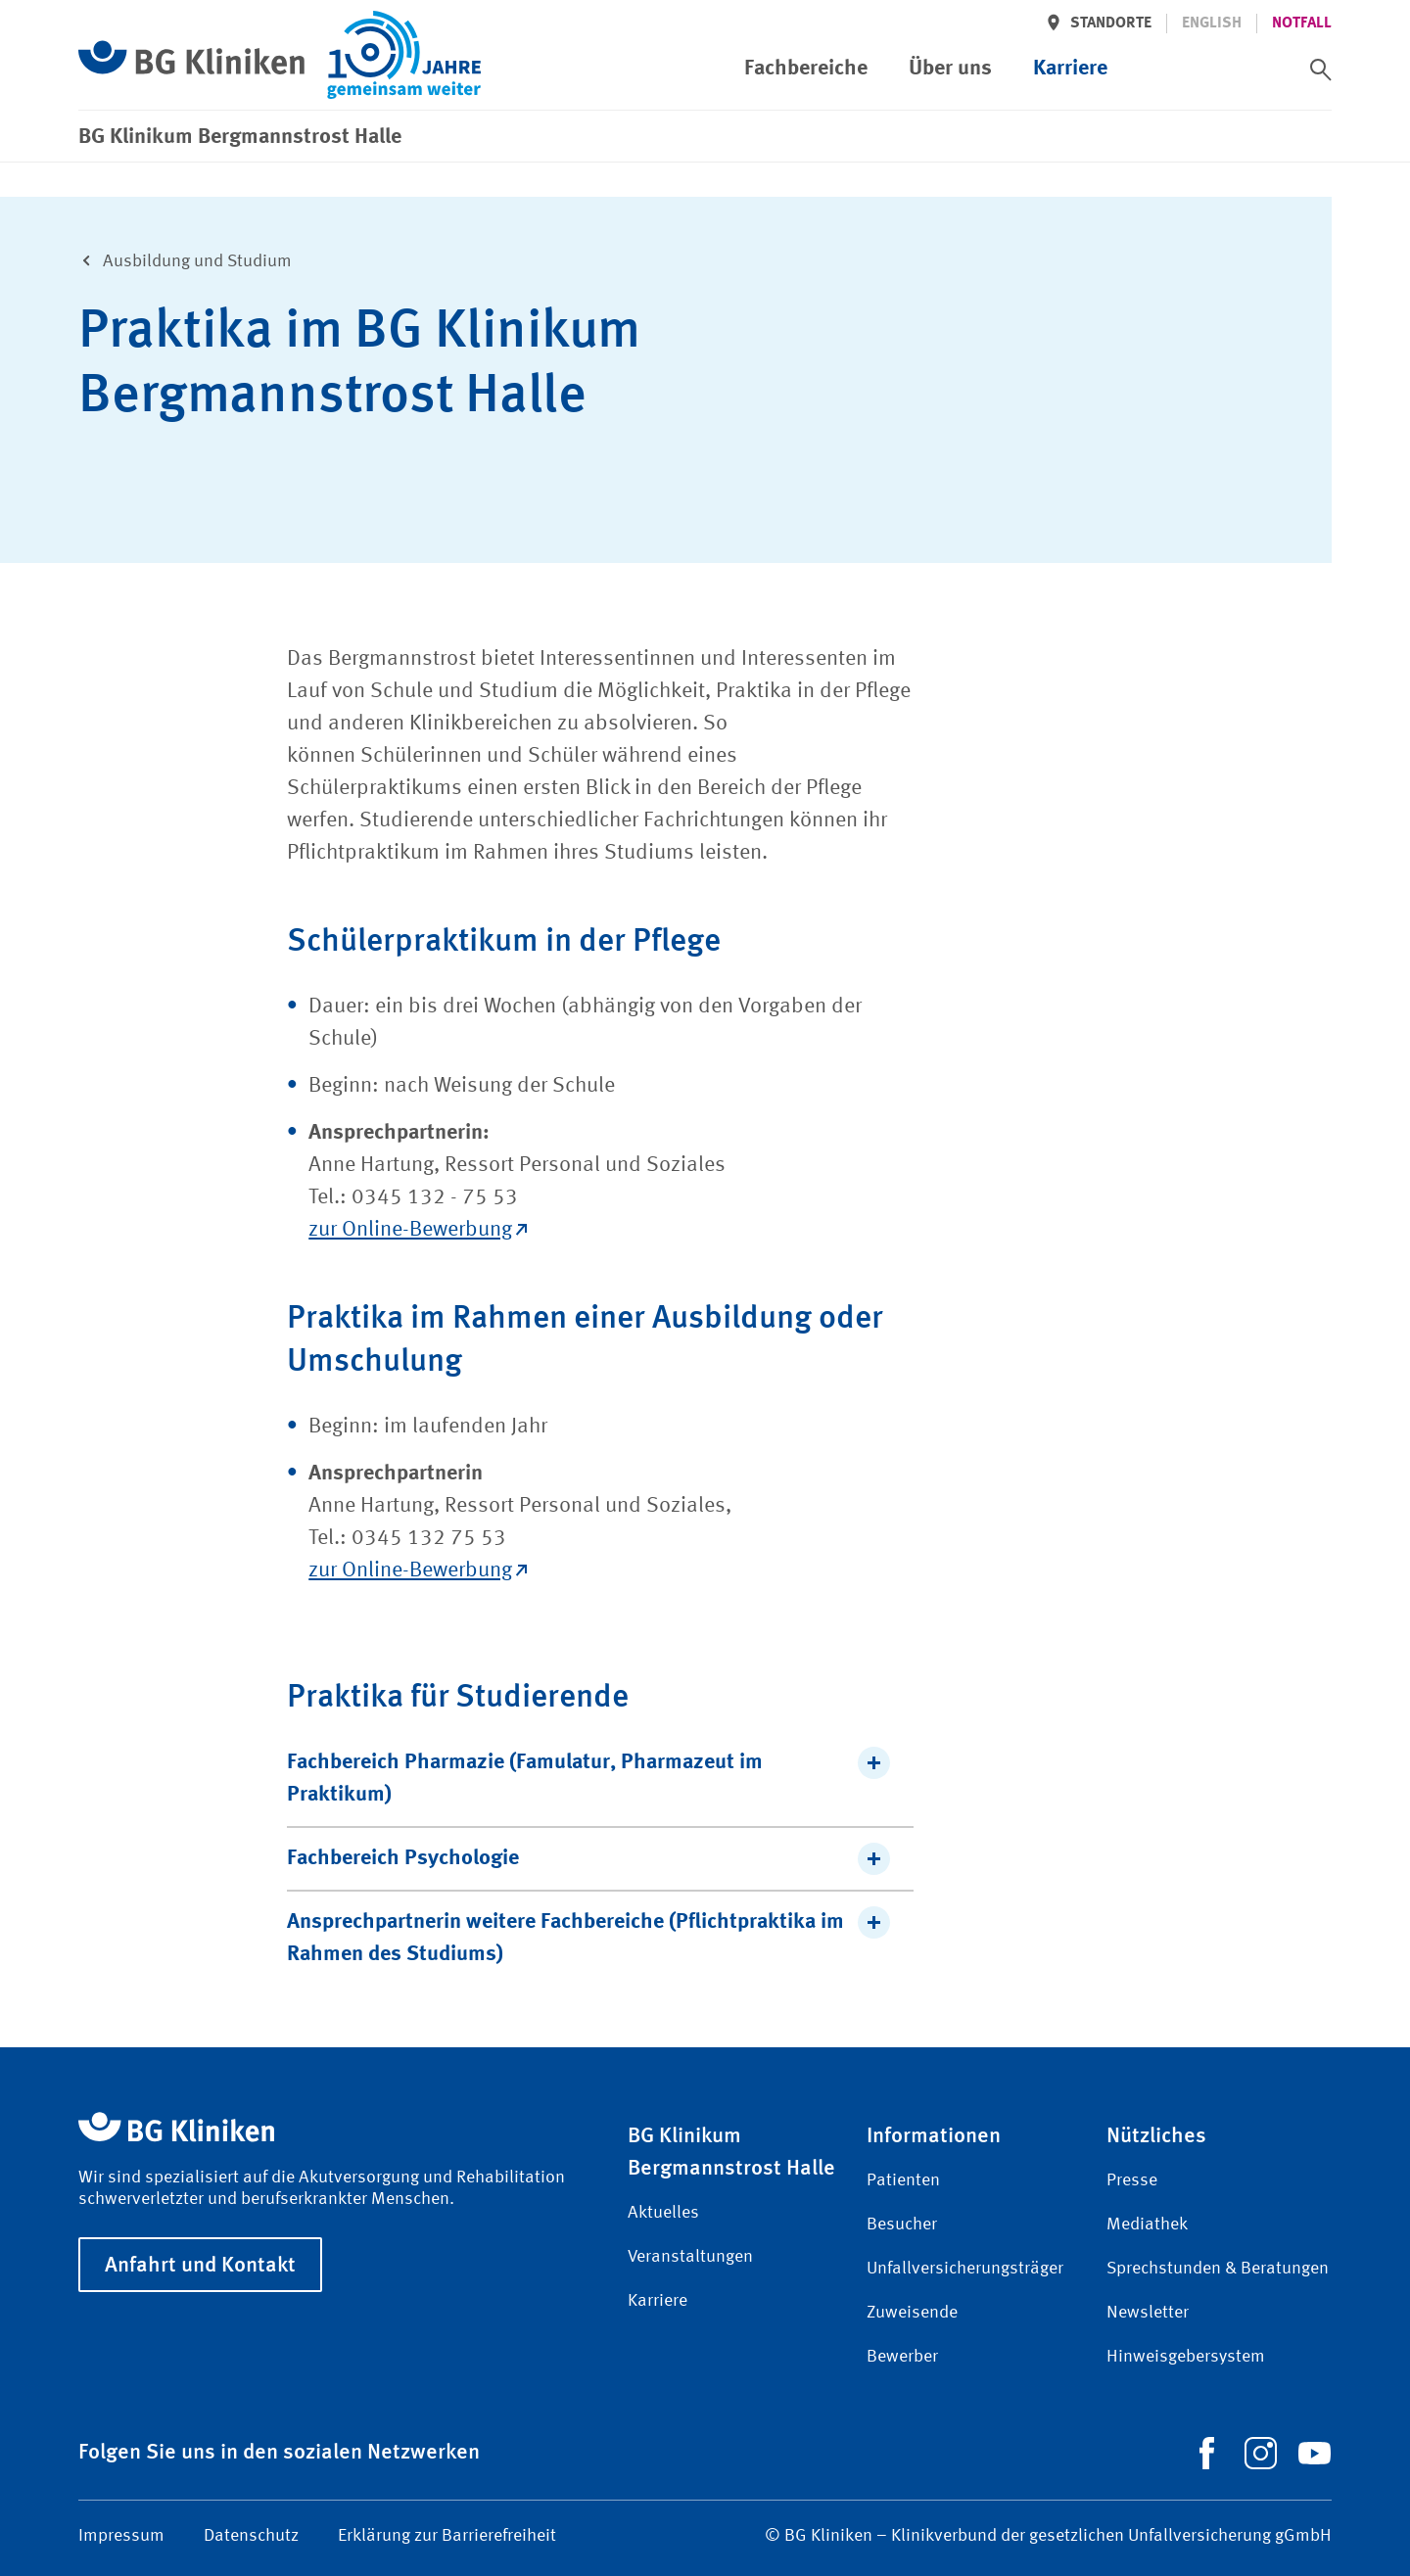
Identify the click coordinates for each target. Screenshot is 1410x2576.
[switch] (1320, 69)
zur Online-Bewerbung (417, 1230)
